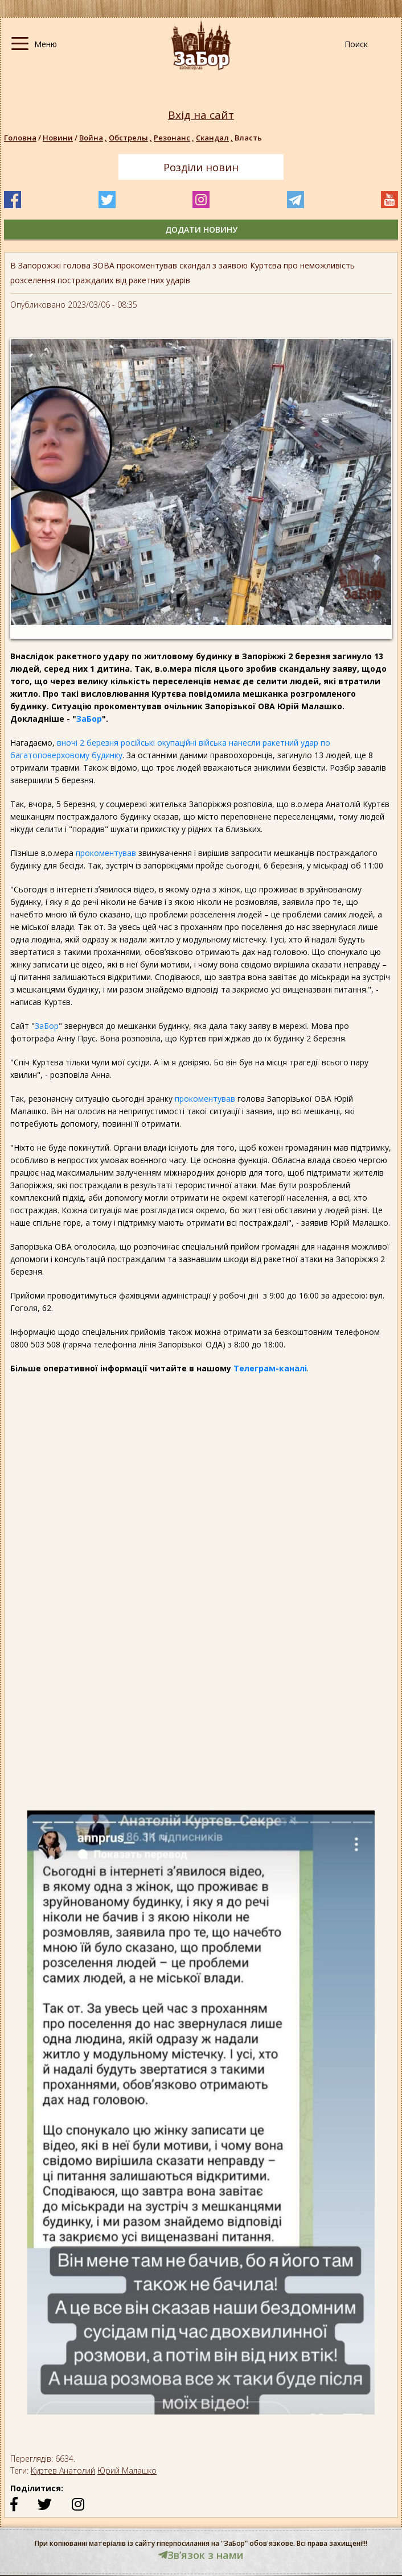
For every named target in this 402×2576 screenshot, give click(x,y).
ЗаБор (89, 718)
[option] (201, 2118)
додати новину (201, 229)
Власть (248, 138)
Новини (58, 138)
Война (94, 138)
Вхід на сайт (201, 115)
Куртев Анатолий (63, 2470)
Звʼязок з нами (201, 2555)
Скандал (215, 138)
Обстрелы (131, 138)
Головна (20, 138)
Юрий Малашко (127, 2470)
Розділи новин (201, 167)
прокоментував (106, 852)
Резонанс (175, 138)
